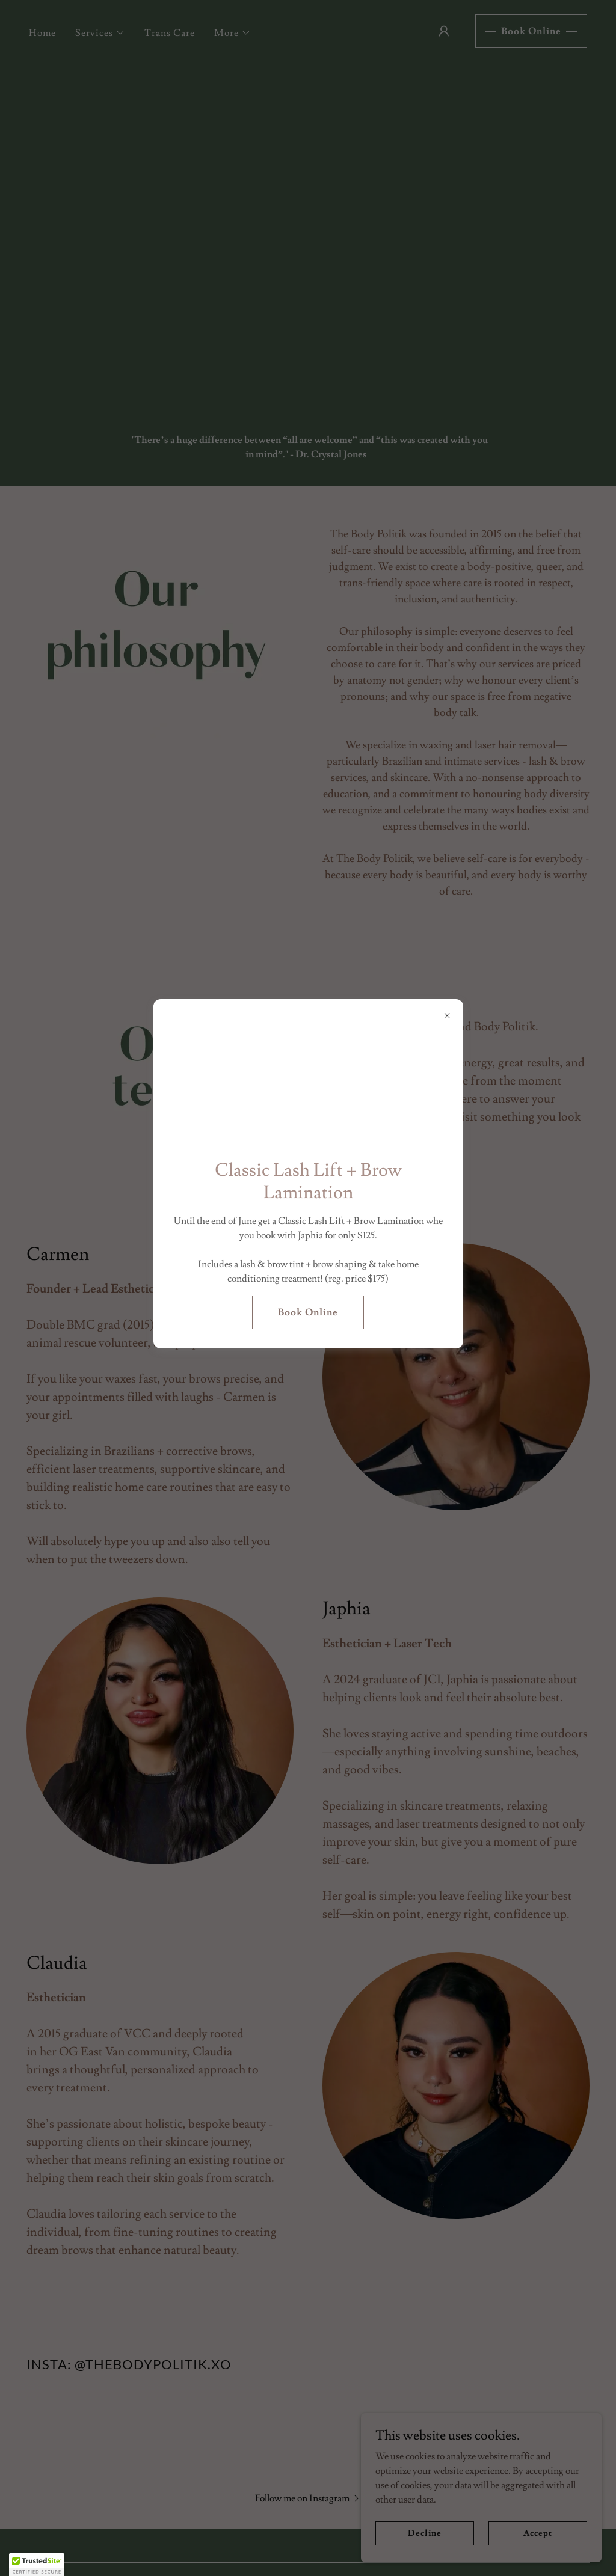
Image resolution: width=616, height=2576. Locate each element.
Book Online (308, 1312)
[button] (36, 2564)
